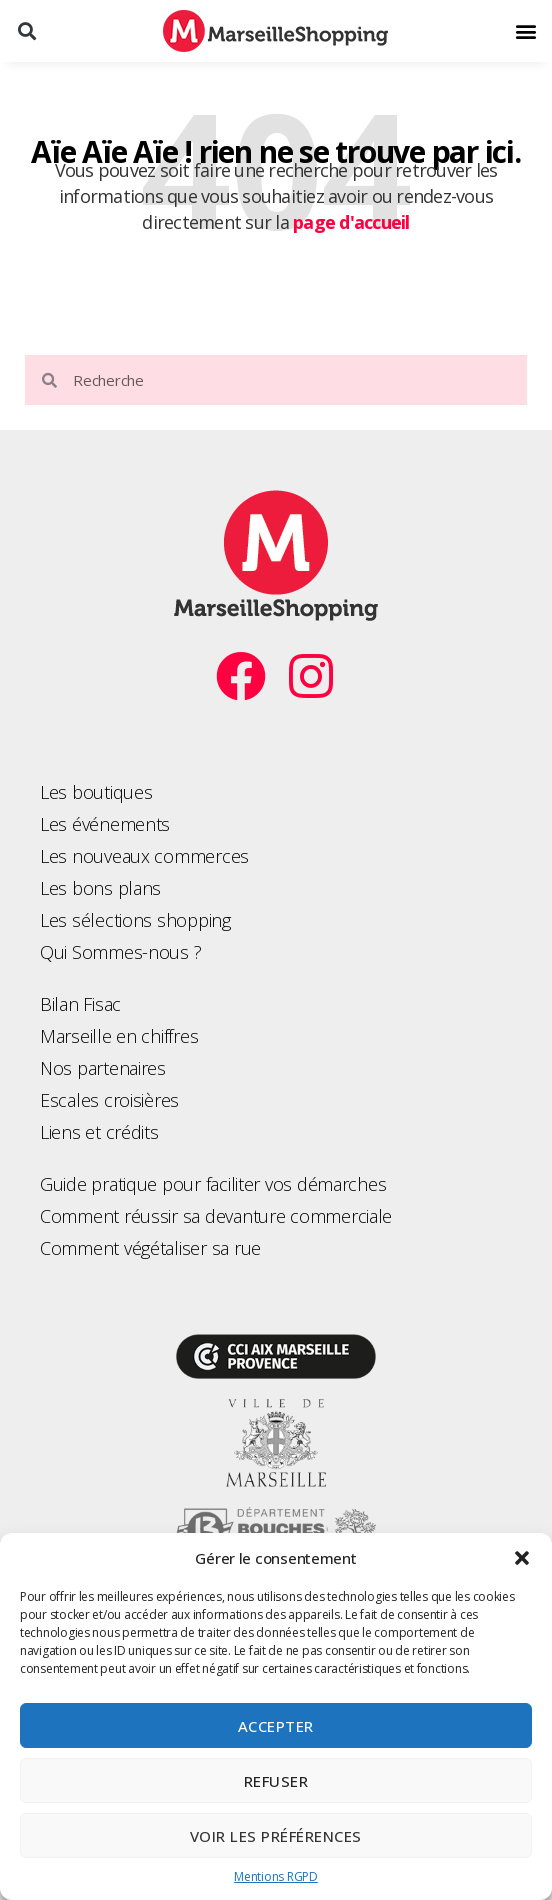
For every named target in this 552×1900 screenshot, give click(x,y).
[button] (522, 1558)
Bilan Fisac (80, 1004)
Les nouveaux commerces (144, 856)
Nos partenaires (103, 1068)
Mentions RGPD (276, 1876)
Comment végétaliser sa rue (150, 1248)
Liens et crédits (99, 1132)
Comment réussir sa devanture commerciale (216, 1216)
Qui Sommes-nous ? (120, 952)
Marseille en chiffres (119, 1036)
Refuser (276, 1781)
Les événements (105, 824)
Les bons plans (100, 888)
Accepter (276, 1726)
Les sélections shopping (135, 920)
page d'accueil (351, 222)
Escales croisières (109, 1100)
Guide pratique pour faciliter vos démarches (213, 1184)
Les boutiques (96, 792)
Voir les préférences (276, 1836)
